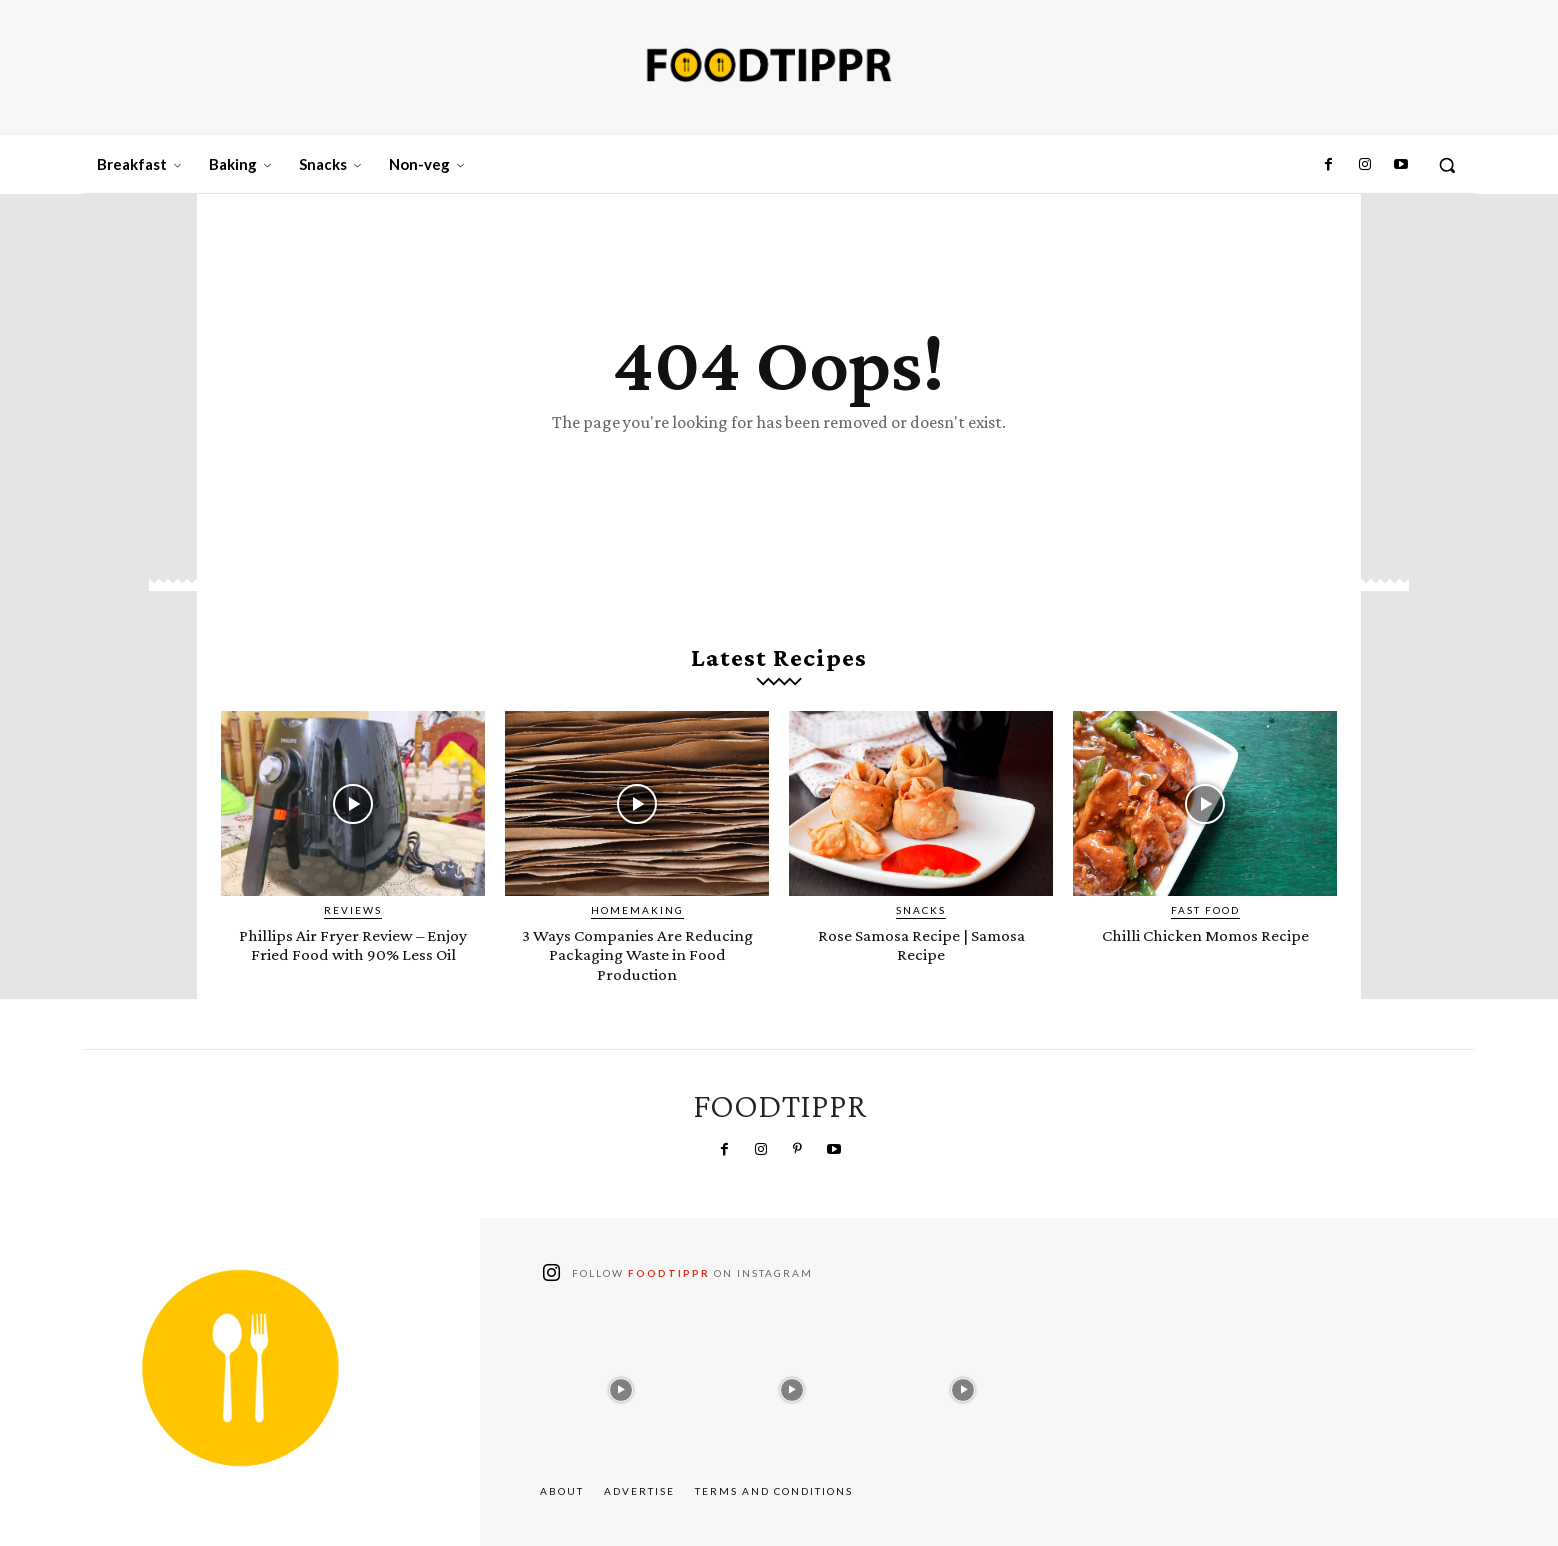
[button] (1447, 165)
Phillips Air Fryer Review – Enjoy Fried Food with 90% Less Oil (353, 954)
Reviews (353, 911)
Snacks (921, 911)
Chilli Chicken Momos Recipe (1205, 935)
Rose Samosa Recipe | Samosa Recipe (921, 945)
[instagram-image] (620, 1385)
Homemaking (637, 911)
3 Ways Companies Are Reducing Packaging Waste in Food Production (637, 954)
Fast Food (1205, 911)
